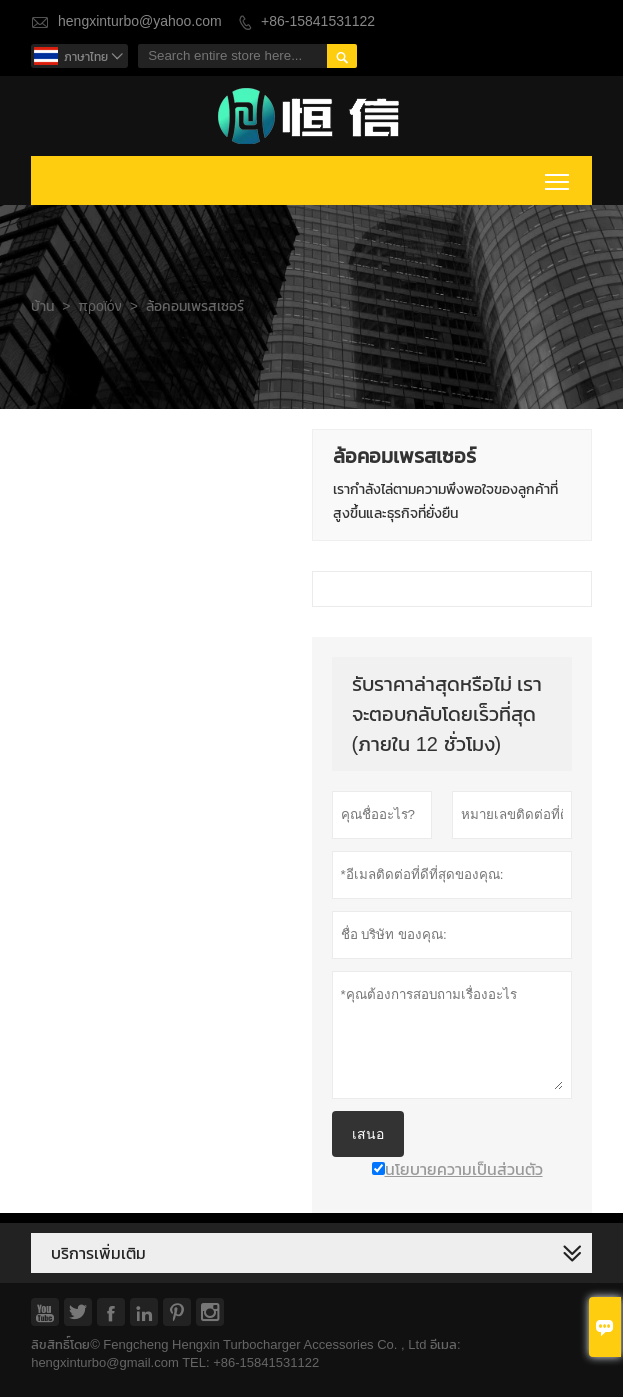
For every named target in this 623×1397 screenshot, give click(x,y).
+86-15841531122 (318, 21)
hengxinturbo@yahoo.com (140, 21)
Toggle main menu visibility (558, 178)
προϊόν (99, 306)
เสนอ (368, 1134)
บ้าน (42, 306)
